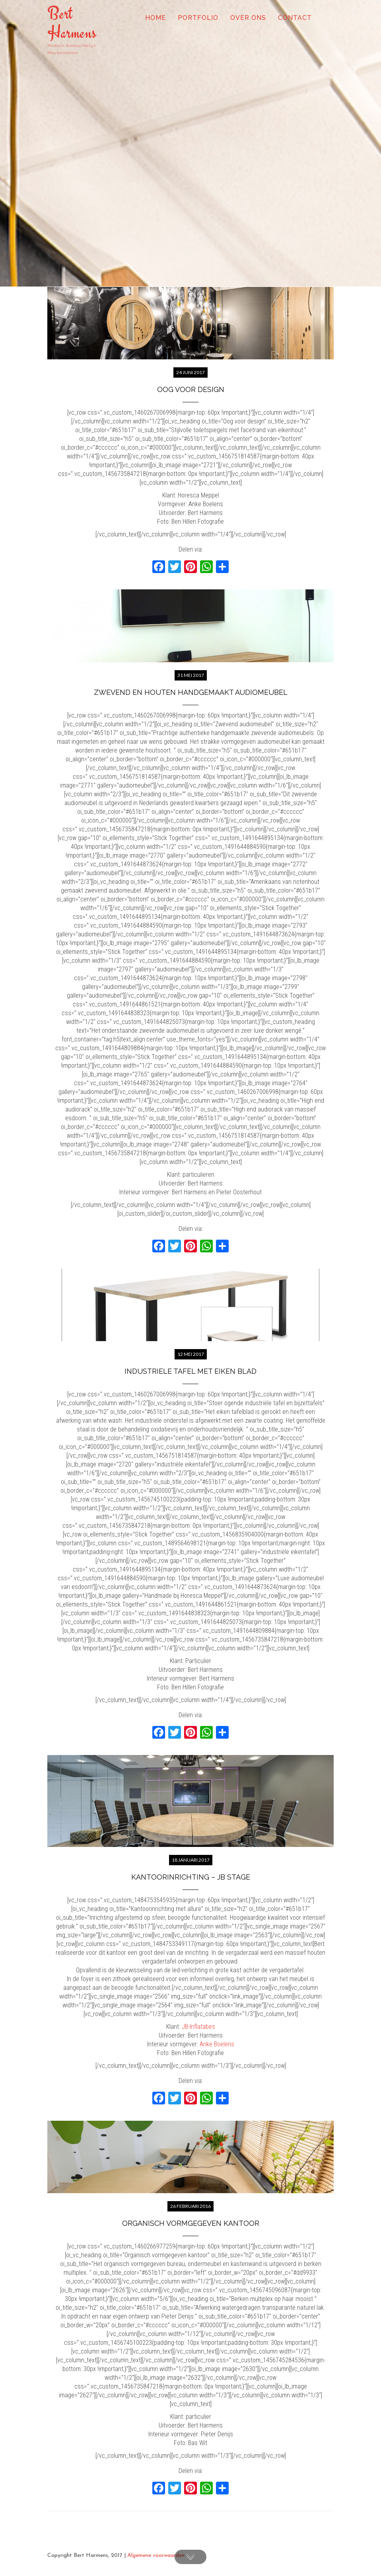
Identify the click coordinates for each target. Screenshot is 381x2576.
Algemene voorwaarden (156, 2555)
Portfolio (198, 17)
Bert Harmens (72, 23)
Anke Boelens (217, 2044)
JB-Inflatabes (198, 2026)
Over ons (248, 17)
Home (155, 17)
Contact (295, 17)
